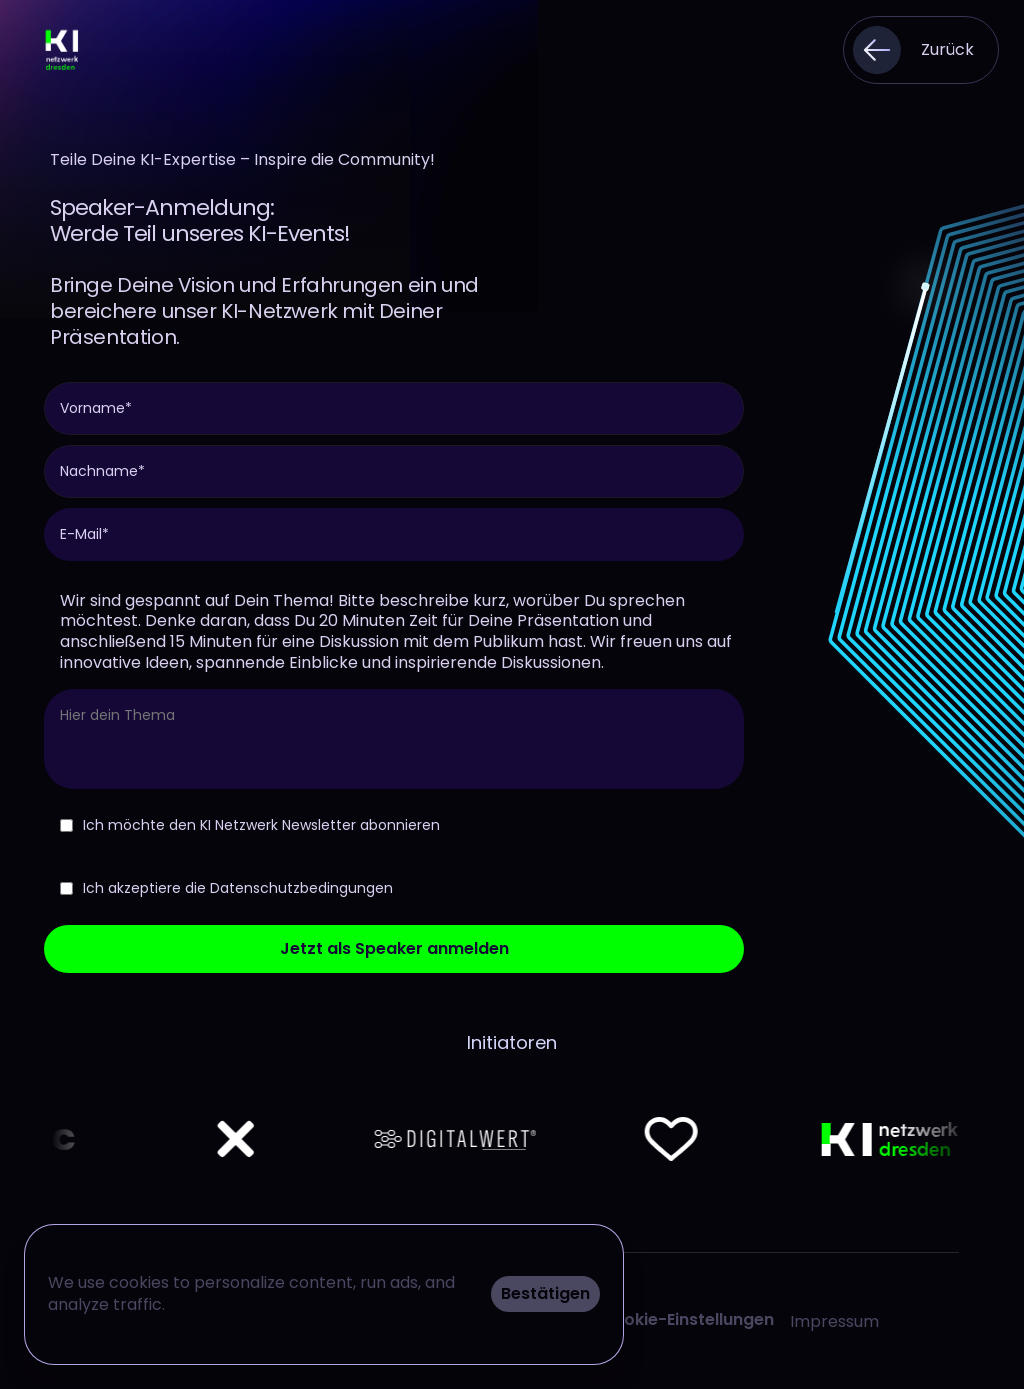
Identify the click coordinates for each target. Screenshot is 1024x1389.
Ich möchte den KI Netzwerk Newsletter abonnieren (250, 825)
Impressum (834, 1321)
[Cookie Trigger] (687, 1320)
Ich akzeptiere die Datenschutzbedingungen (226, 888)
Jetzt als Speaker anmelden (394, 948)
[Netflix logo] (99, 1139)
